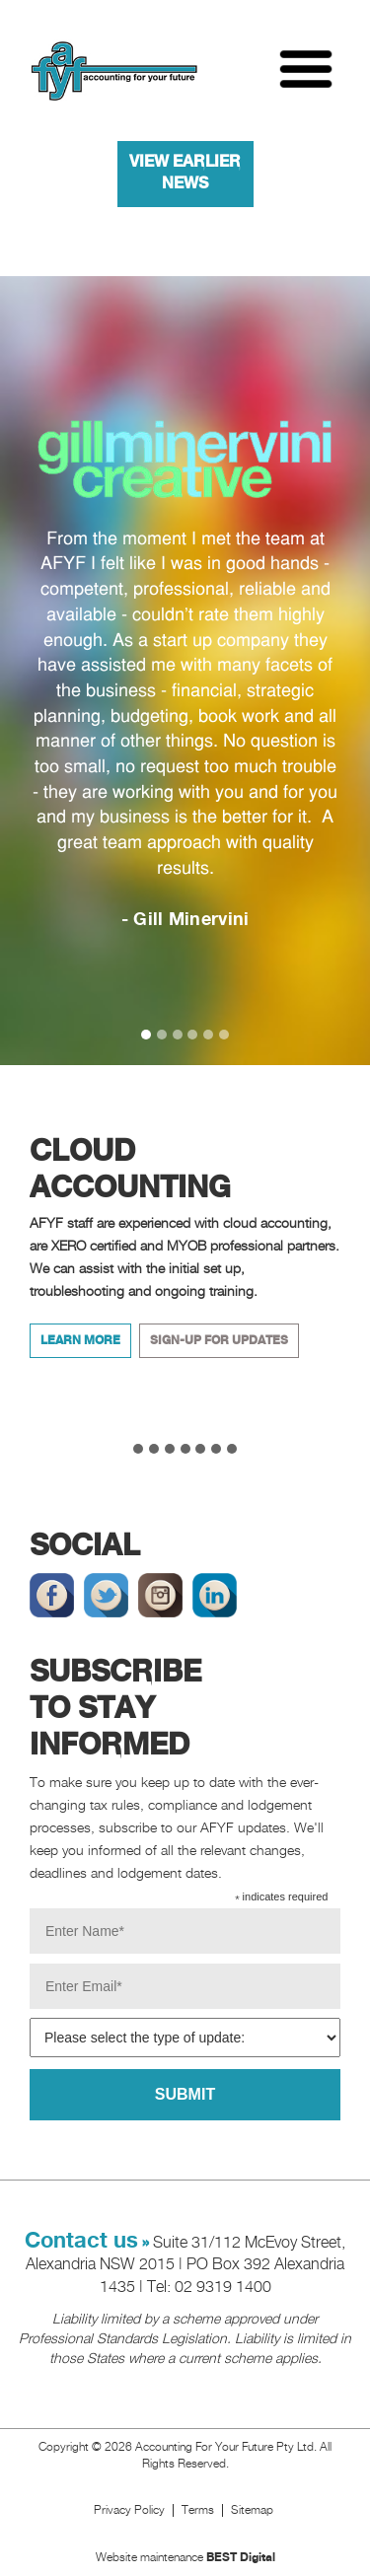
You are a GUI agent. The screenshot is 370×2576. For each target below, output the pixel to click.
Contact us (81, 2241)
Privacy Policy (129, 2510)
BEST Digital (240, 2557)
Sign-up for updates (219, 1340)
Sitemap (253, 2510)
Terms (198, 2510)
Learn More (80, 1340)
